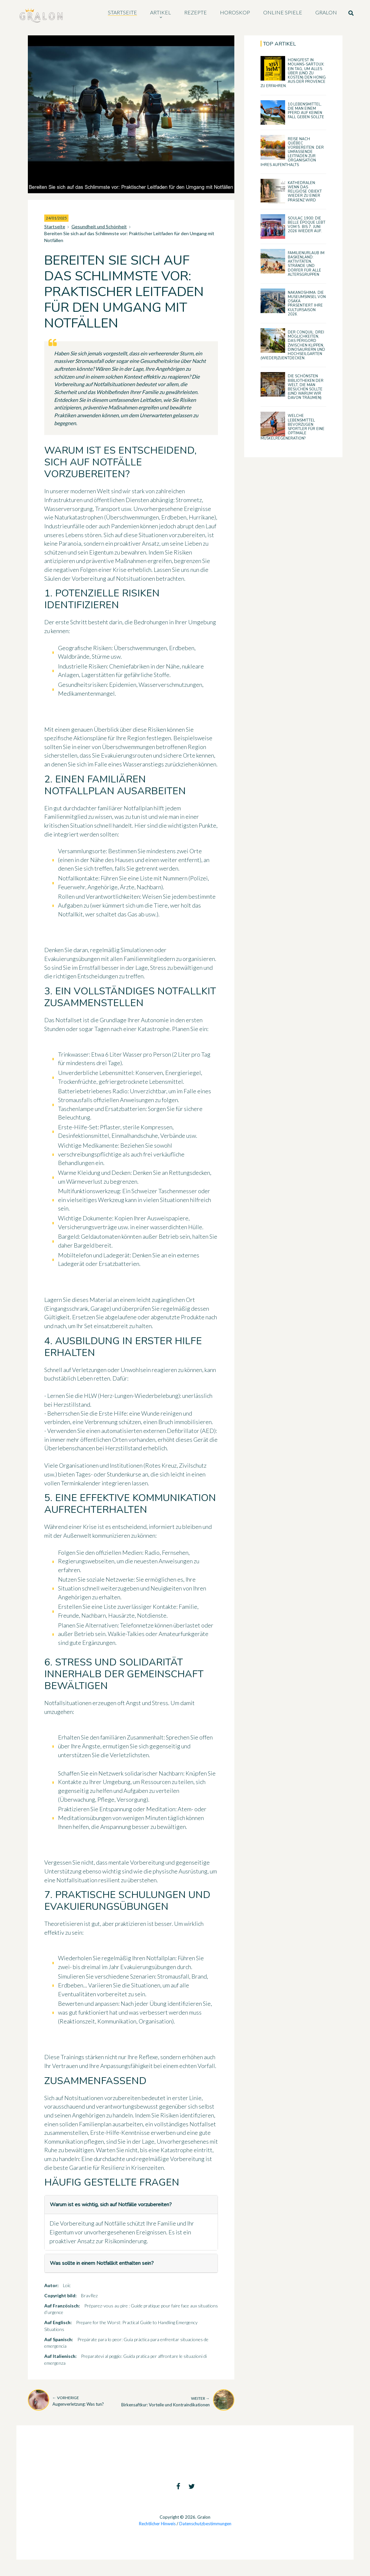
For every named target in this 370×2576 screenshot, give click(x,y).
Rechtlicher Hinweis (157, 2523)
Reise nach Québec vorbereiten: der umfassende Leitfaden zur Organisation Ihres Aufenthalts (292, 152)
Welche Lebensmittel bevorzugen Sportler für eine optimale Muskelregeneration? (292, 427)
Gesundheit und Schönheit (99, 226)
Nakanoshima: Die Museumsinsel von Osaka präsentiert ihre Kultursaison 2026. (307, 303)
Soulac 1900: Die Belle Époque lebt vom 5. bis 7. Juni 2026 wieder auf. (306, 225)
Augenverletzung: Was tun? (78, 2401)
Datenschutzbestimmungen (205, 2523)
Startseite (54, 226)
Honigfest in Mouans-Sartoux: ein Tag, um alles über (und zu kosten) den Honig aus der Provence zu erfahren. (293, 73)
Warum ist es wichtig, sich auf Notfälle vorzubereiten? (111, 2204)
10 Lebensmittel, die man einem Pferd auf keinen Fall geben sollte (306, 111)
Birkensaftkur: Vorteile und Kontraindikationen (165, 2401)
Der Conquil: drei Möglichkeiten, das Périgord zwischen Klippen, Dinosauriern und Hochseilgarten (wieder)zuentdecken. (293, 345)
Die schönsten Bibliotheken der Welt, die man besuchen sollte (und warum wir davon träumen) (305, 387)
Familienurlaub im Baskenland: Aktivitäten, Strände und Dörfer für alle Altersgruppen (306, 264)
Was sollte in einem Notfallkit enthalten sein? (102, 2263)
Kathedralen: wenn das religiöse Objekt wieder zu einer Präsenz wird (305, 191)
